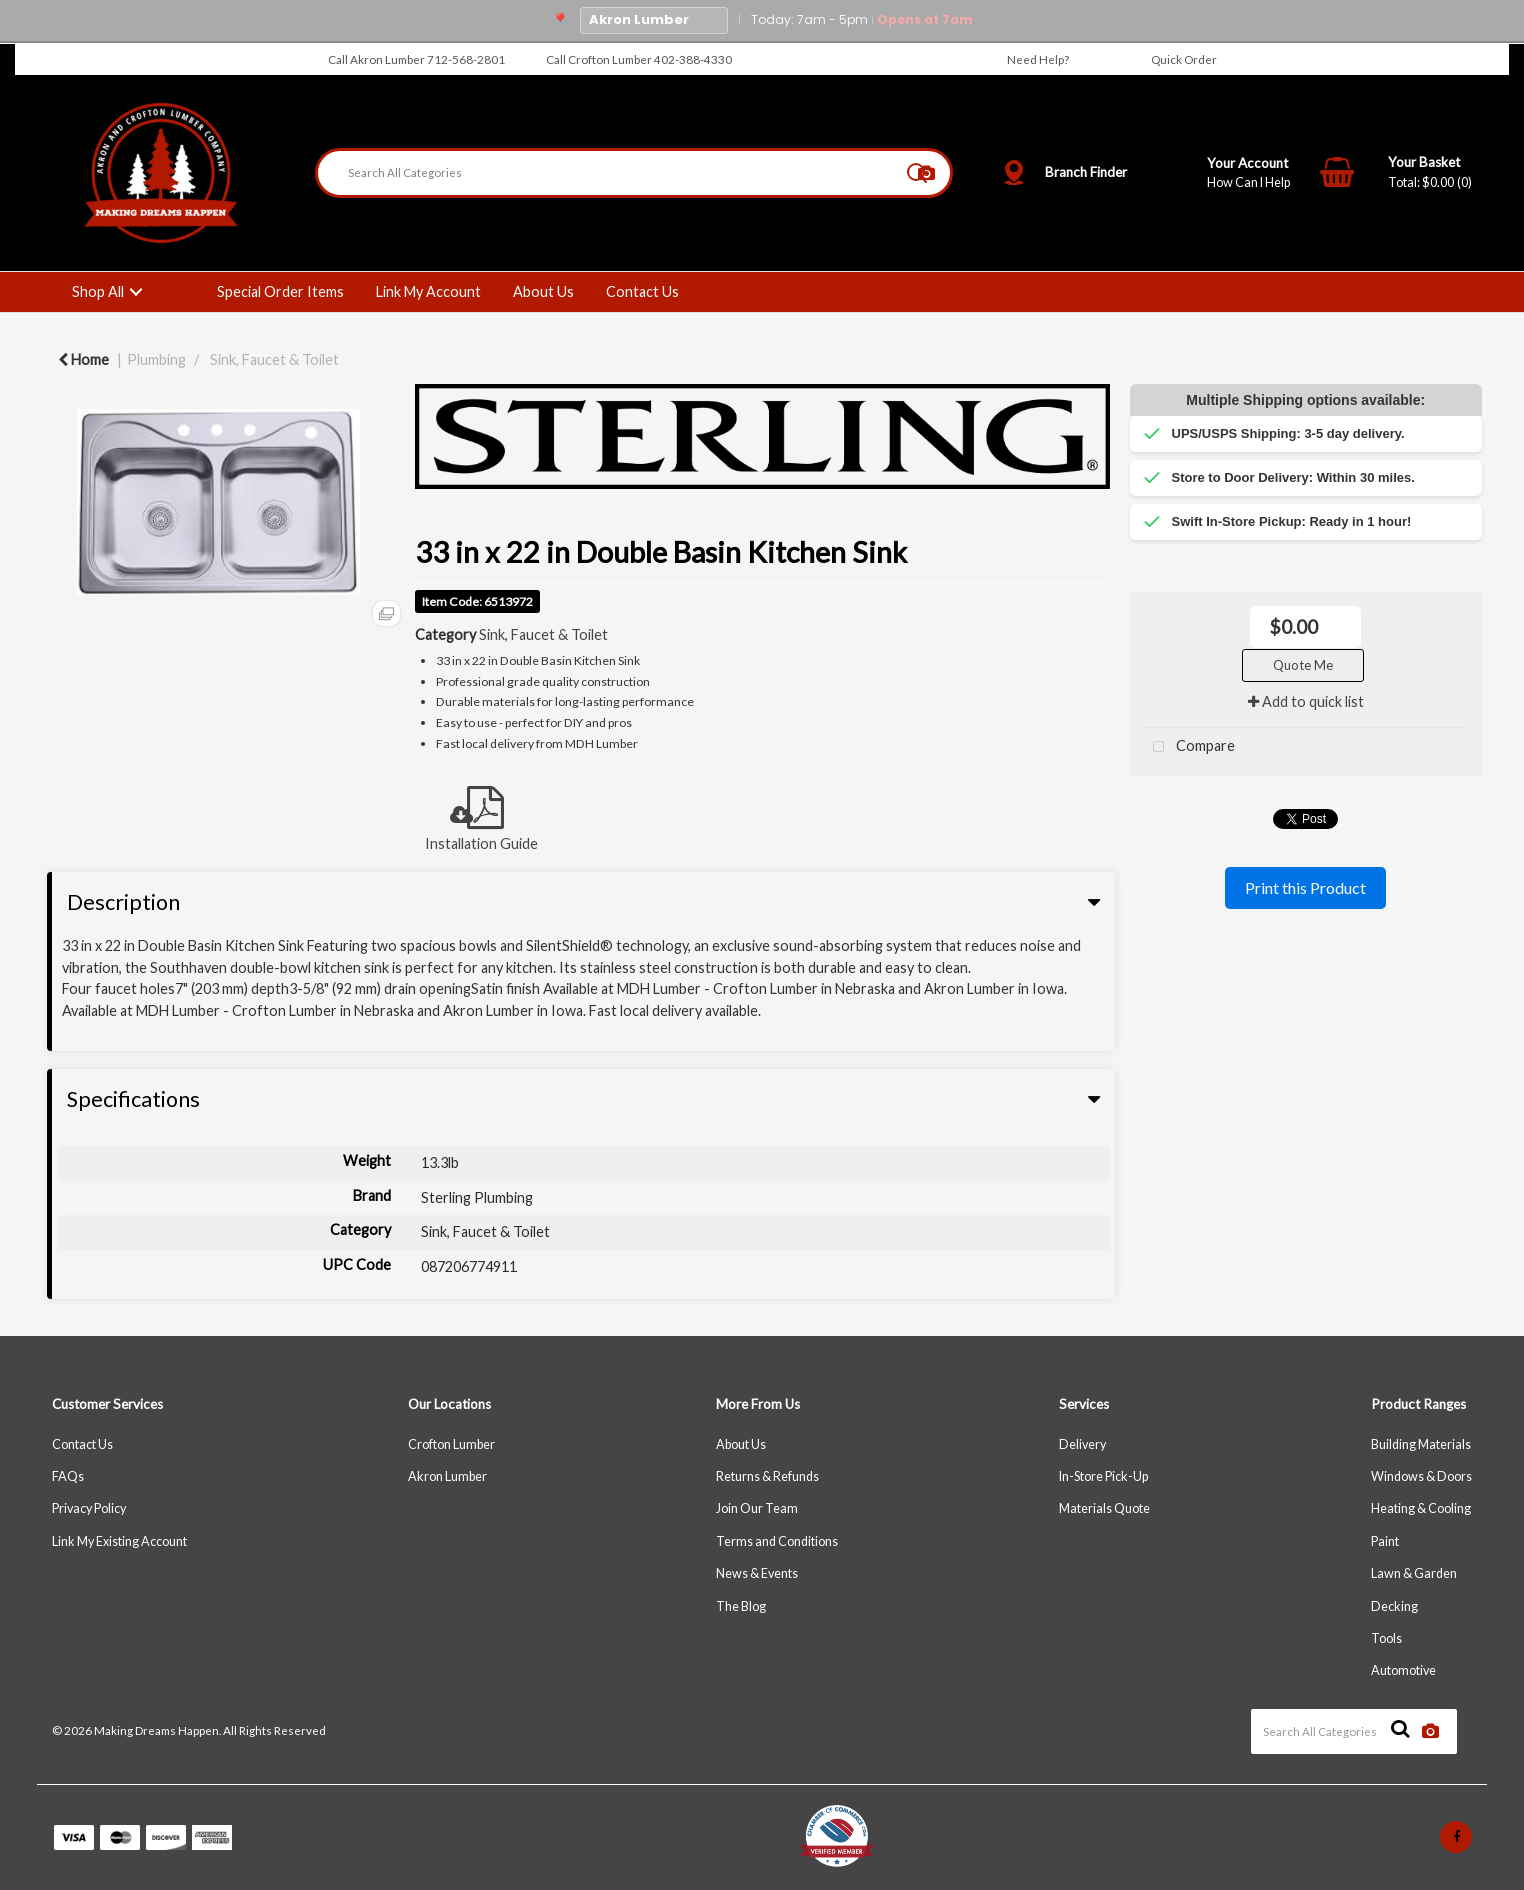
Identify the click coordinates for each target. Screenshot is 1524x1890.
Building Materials (1421, 1444)
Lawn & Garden (1414, 1573)
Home (83, 359)
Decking (1394, 1606)
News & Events (757, 1573)
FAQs (68, 1476)
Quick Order (1184, 59)
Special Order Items (280, 291)
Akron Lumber (447, 1476)
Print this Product (1305, 887)
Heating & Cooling (1421, 1508)
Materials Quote (1104, 1508)
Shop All (98, 291)
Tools (1386, 1638)
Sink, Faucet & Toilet (274, 359)
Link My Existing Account (119, 1541)
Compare (1189, 747)
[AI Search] (1430, 1731)
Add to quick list (1306, 701)
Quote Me (1303, 665)
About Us (543, 291)
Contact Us (642, 291)
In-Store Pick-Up (1103, 1476)
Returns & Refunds (767, 1476)
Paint (1385, 1541)
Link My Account (428, 291)
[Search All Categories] (634, 173)
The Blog (741, 1606)
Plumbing (156, 359)
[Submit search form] (917, 173)
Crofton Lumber (451, 1444)
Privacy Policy (89, 1508)
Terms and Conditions (777, 1541)
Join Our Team (757, 1508)
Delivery (1082, 1444)
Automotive (1403, 1670)
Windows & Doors (1421, 1476)
